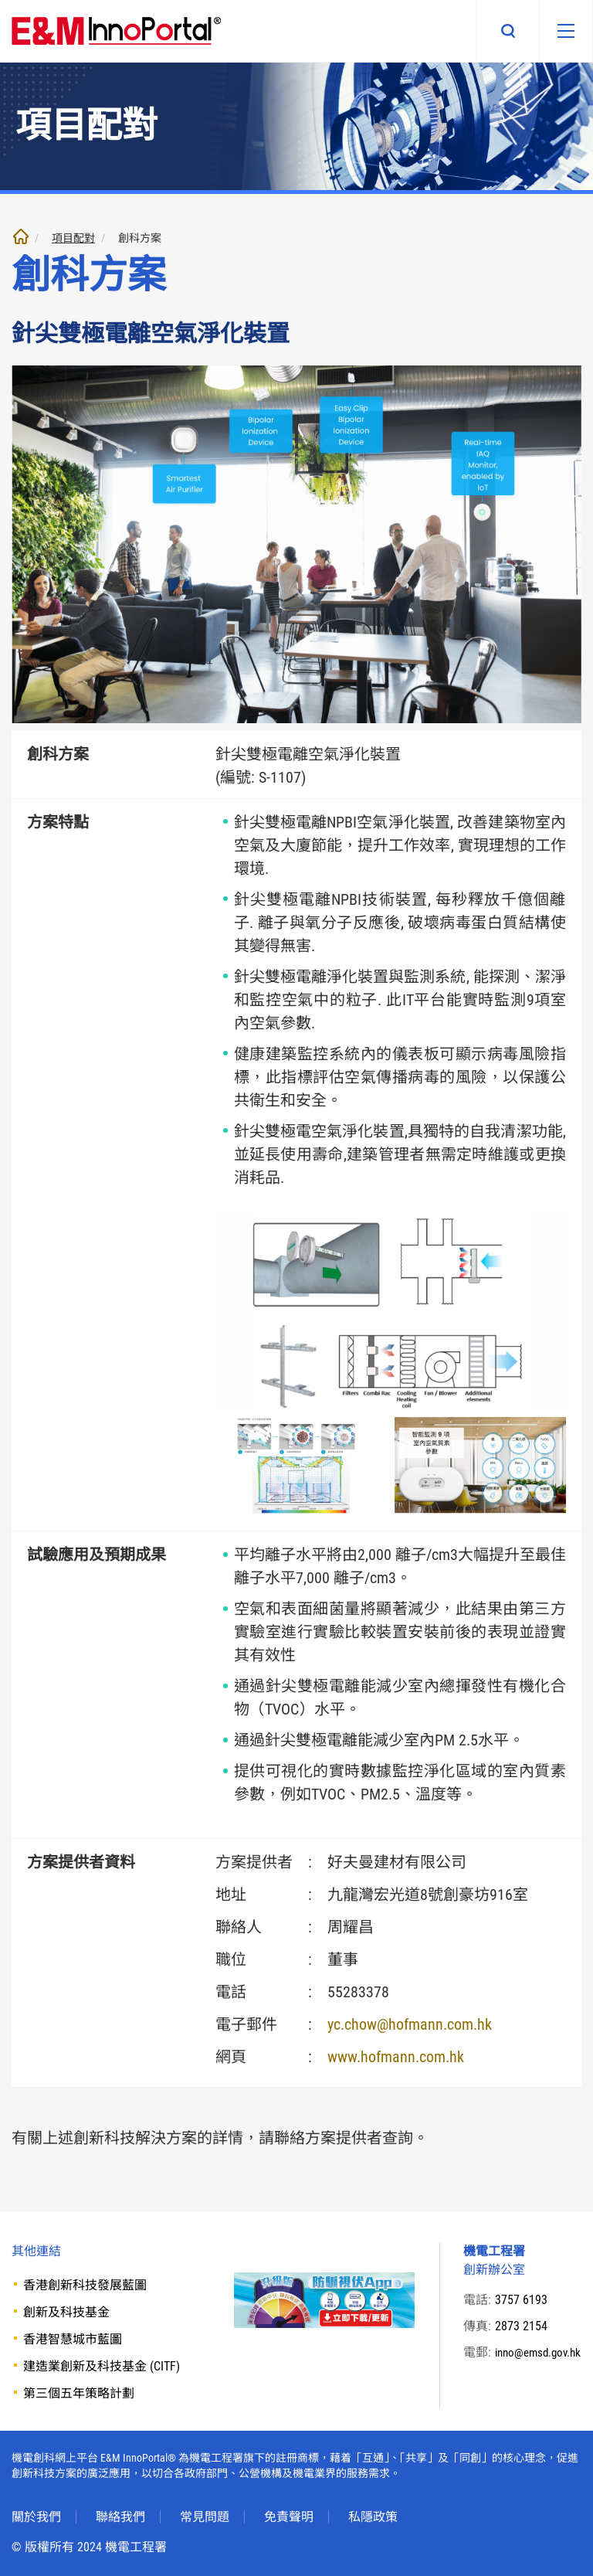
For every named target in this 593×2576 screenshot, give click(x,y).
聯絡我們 (120, 2517)
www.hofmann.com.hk (395, 2057)
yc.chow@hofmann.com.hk (409, 2024)
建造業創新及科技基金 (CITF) (101, 2366)
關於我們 (36, 2517)
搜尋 (499, 31)
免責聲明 (288, 2517)
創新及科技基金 (66, 2312)
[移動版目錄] (561, 31)
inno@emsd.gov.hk (529, 2371)
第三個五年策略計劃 (78, 2393)
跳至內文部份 (0, 0)
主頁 (21, 236)
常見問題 (204, 2517)
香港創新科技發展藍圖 (85, 2285)
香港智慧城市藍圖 (72, 2339)
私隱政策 (373, 2517)
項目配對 (73, 238)
